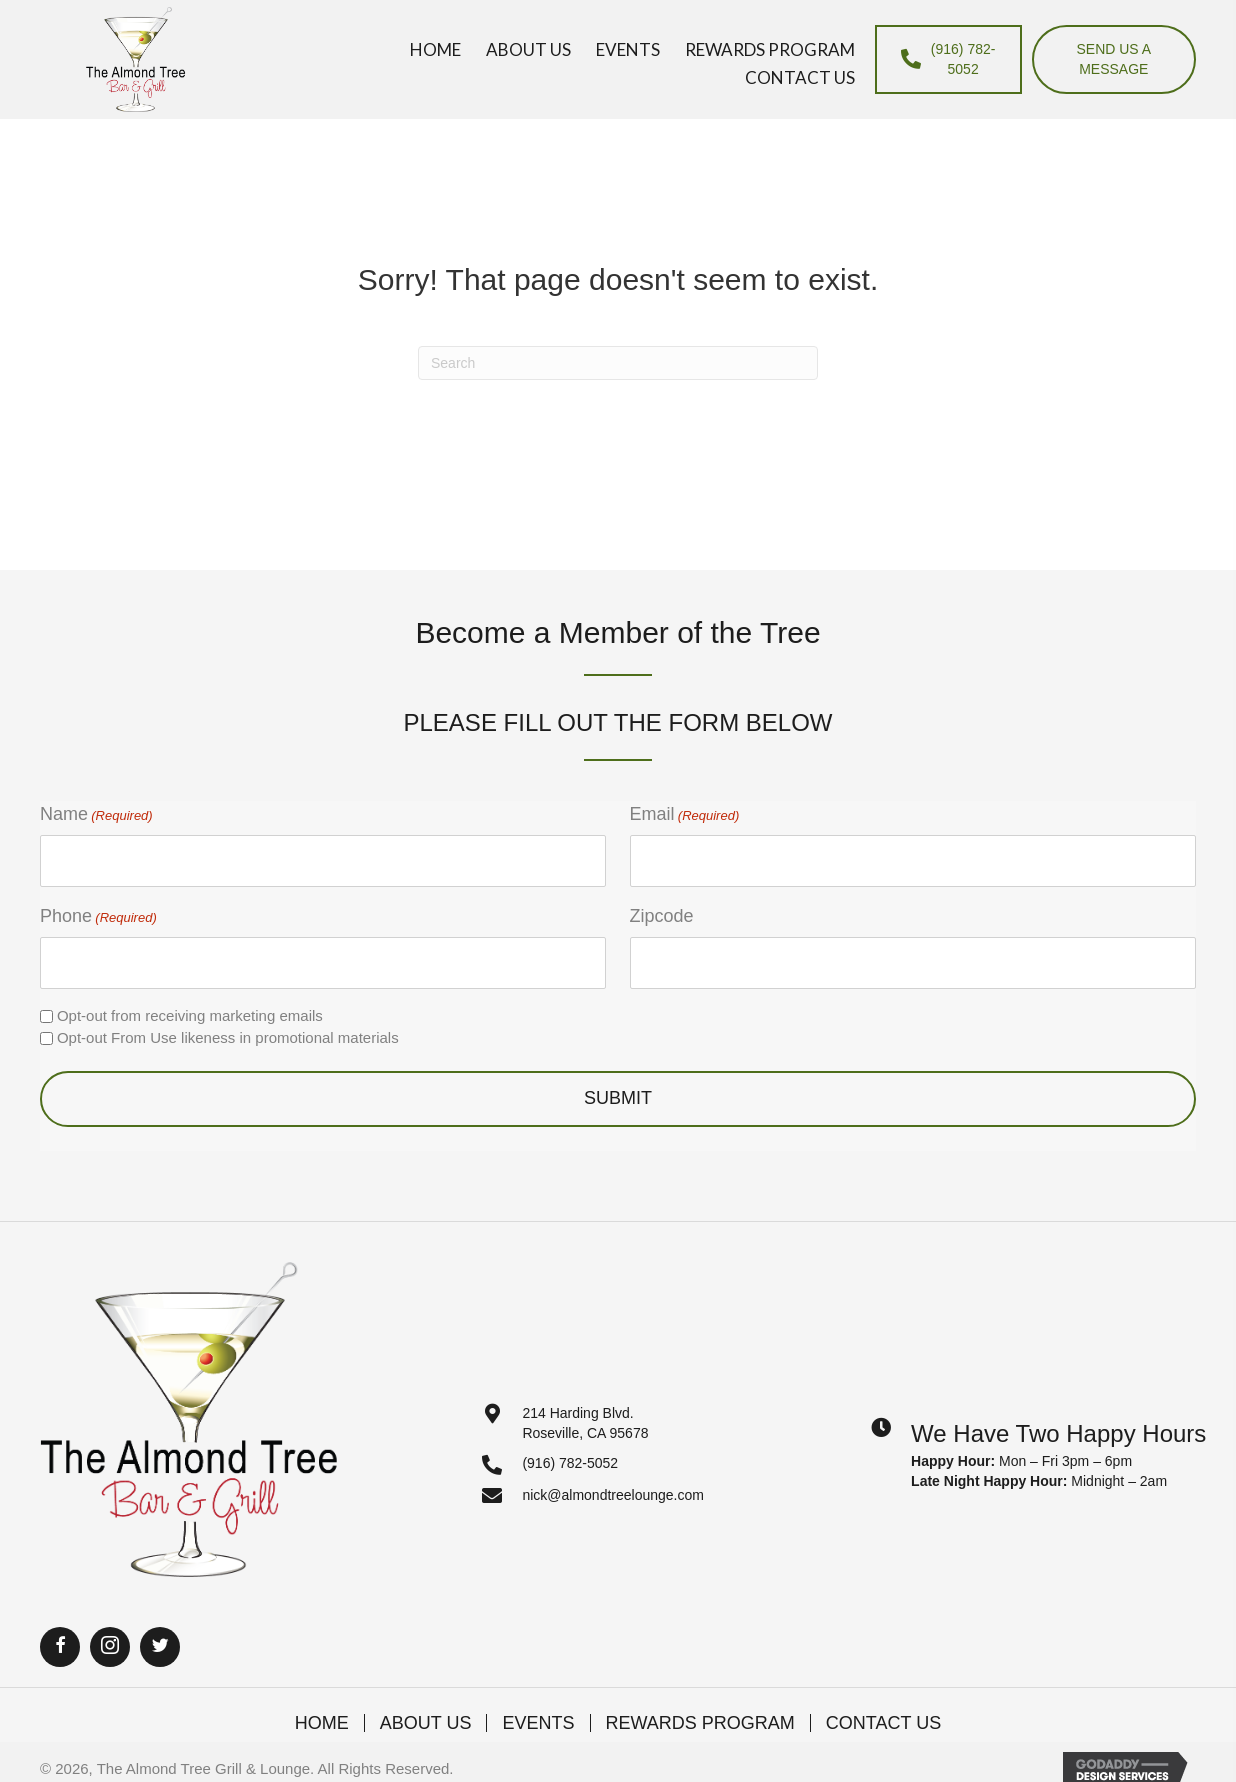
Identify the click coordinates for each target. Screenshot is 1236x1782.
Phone (98, 917)
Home (322, 1723)
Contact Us (883, 1723)
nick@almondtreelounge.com (613, 1495)
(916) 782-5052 (570, 1463)
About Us (426, 1723)
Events (538, 1723)
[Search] (618, 363)
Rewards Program (700, 1723)
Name (96, 815)
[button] (60, 1647)
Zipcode (662, 916)
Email (685, 815)
